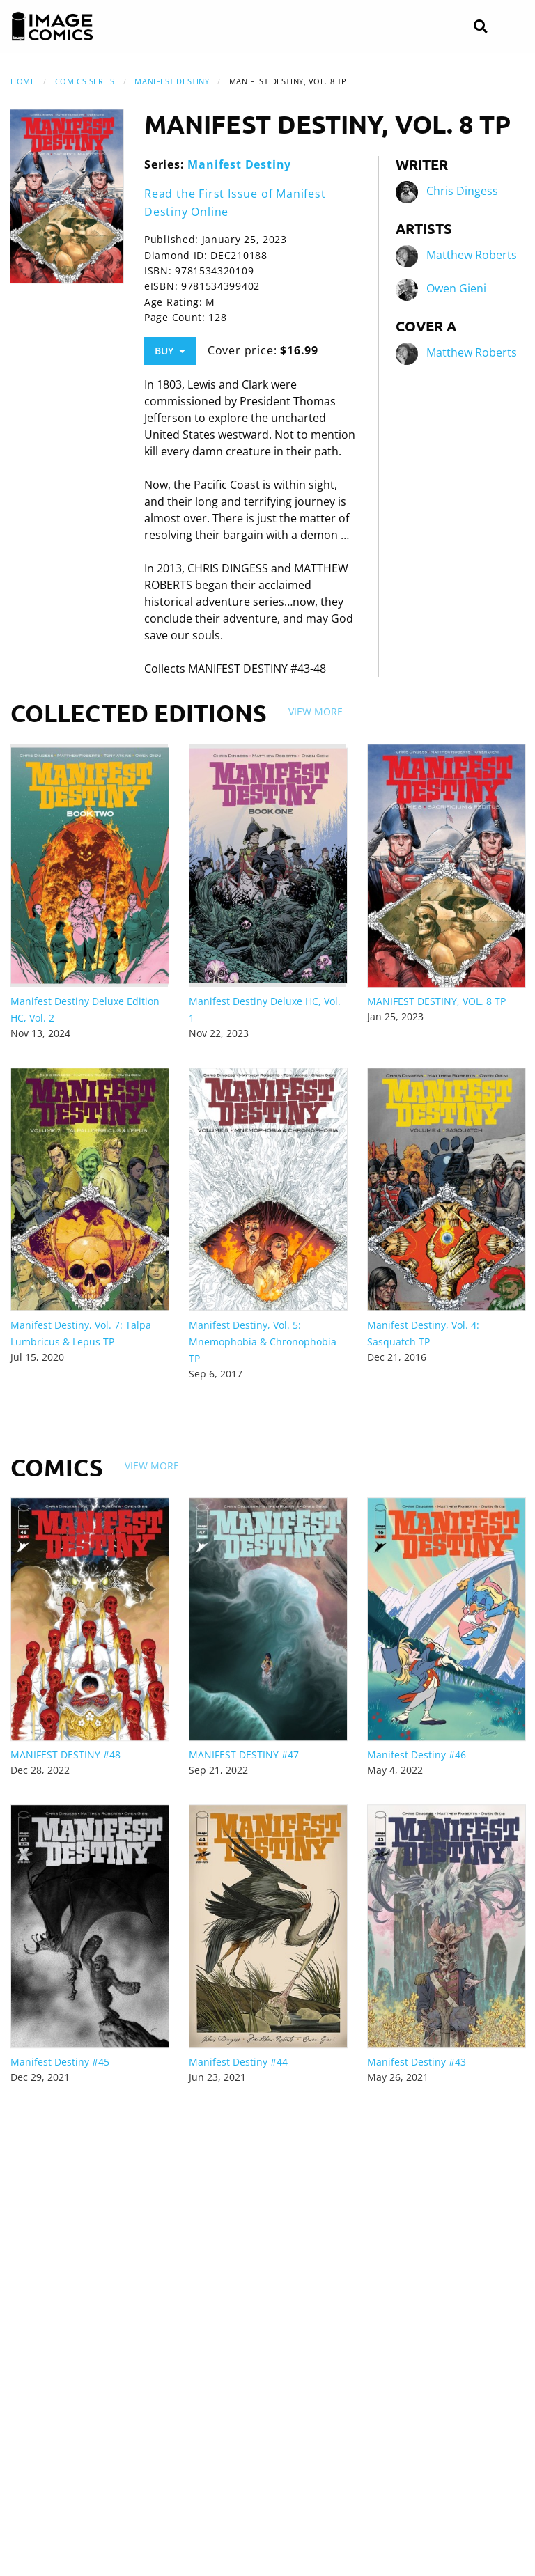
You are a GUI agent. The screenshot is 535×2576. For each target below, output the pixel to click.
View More (315, 711)
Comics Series (85, 81)
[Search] (480, 26)
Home (22, 81)
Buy (170, 350)
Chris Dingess (462, 191)
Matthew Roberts (471, 255)
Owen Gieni (456, 289)
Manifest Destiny (171, 81)
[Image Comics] (52, 26)
